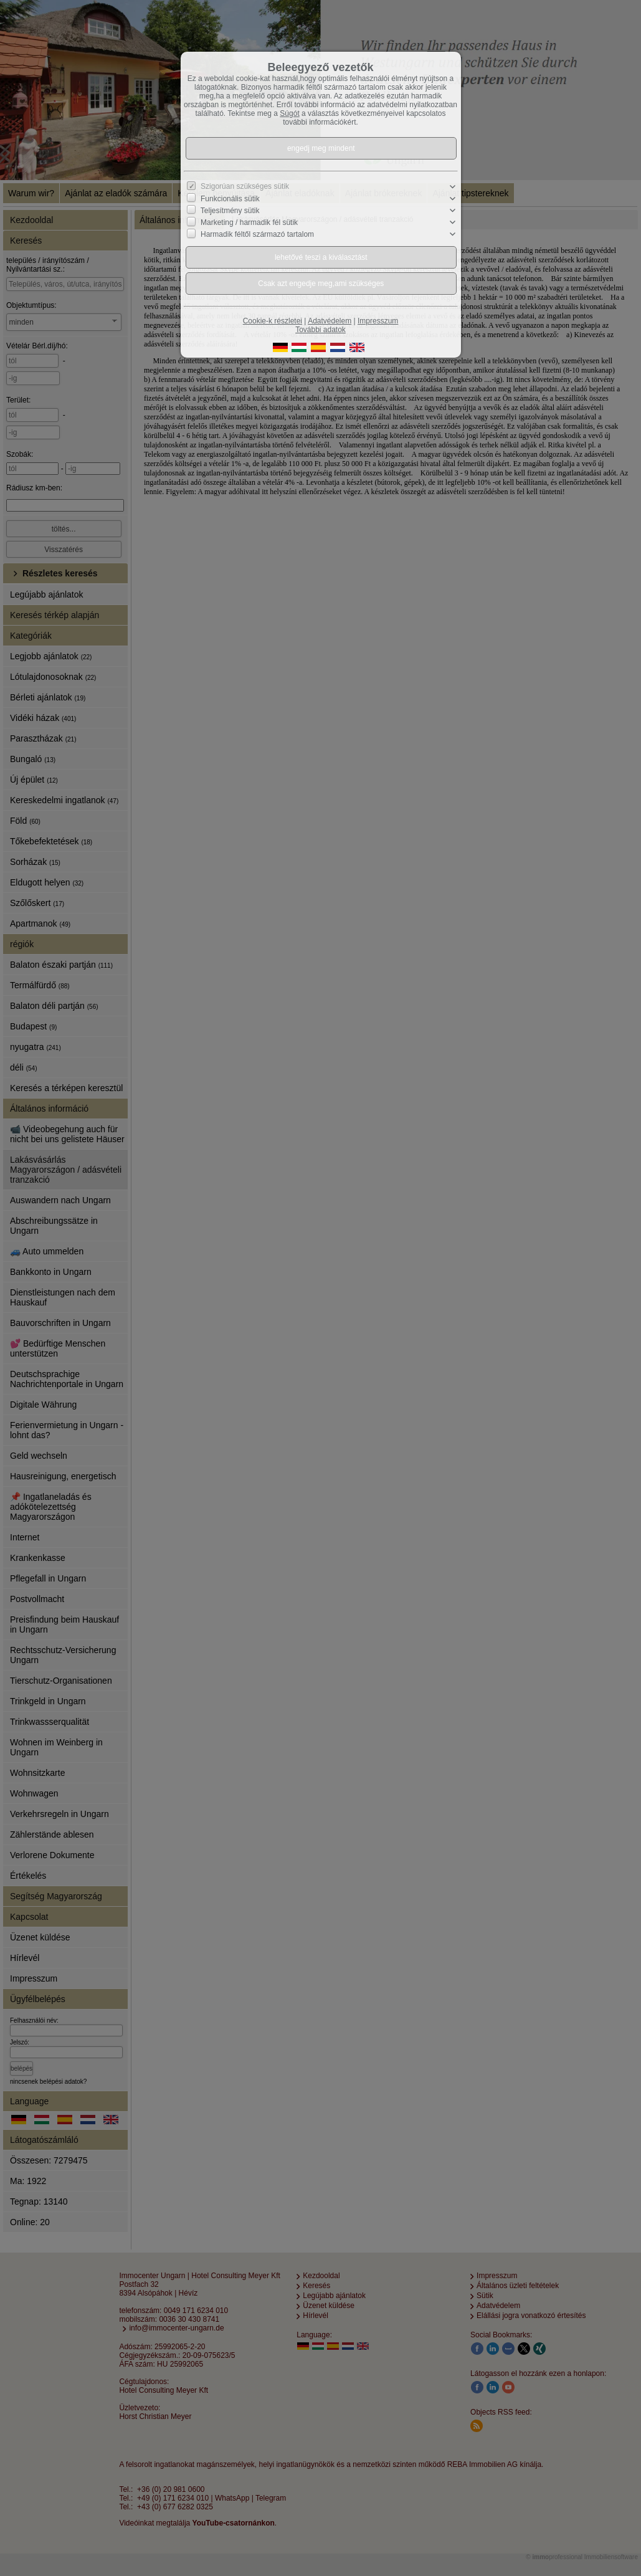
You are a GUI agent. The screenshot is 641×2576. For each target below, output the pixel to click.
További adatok (320, 329)
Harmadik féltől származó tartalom (257, 234)
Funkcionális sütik (230, 198)
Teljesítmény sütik (230, 210)
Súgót (289, 113)
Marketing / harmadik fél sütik (249, 222)
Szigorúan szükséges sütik (245, 186)
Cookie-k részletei (272, 321)
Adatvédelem (329, 321)
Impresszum (378, 321)
